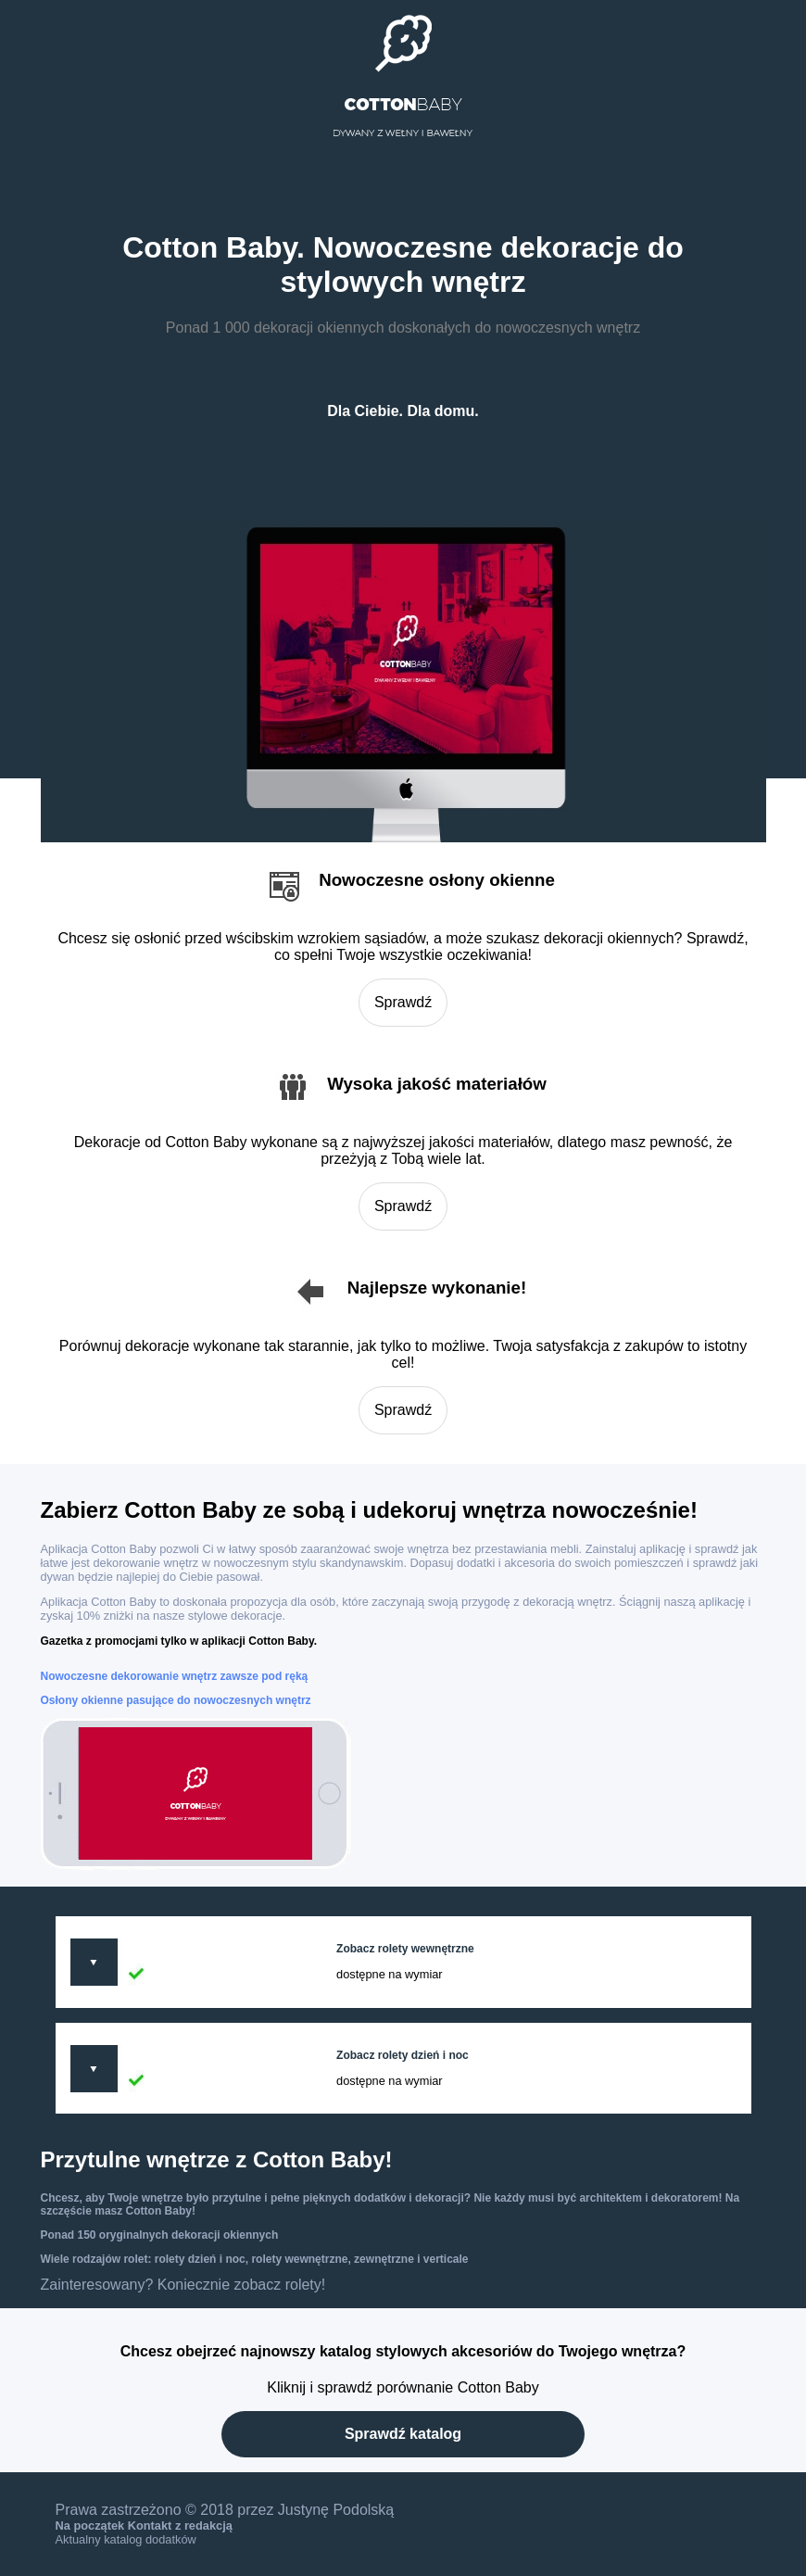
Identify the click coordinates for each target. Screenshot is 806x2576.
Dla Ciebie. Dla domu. (403, 411)
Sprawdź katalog (403, 2434)
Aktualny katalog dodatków (126, 2539)
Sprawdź (403, 1002)
